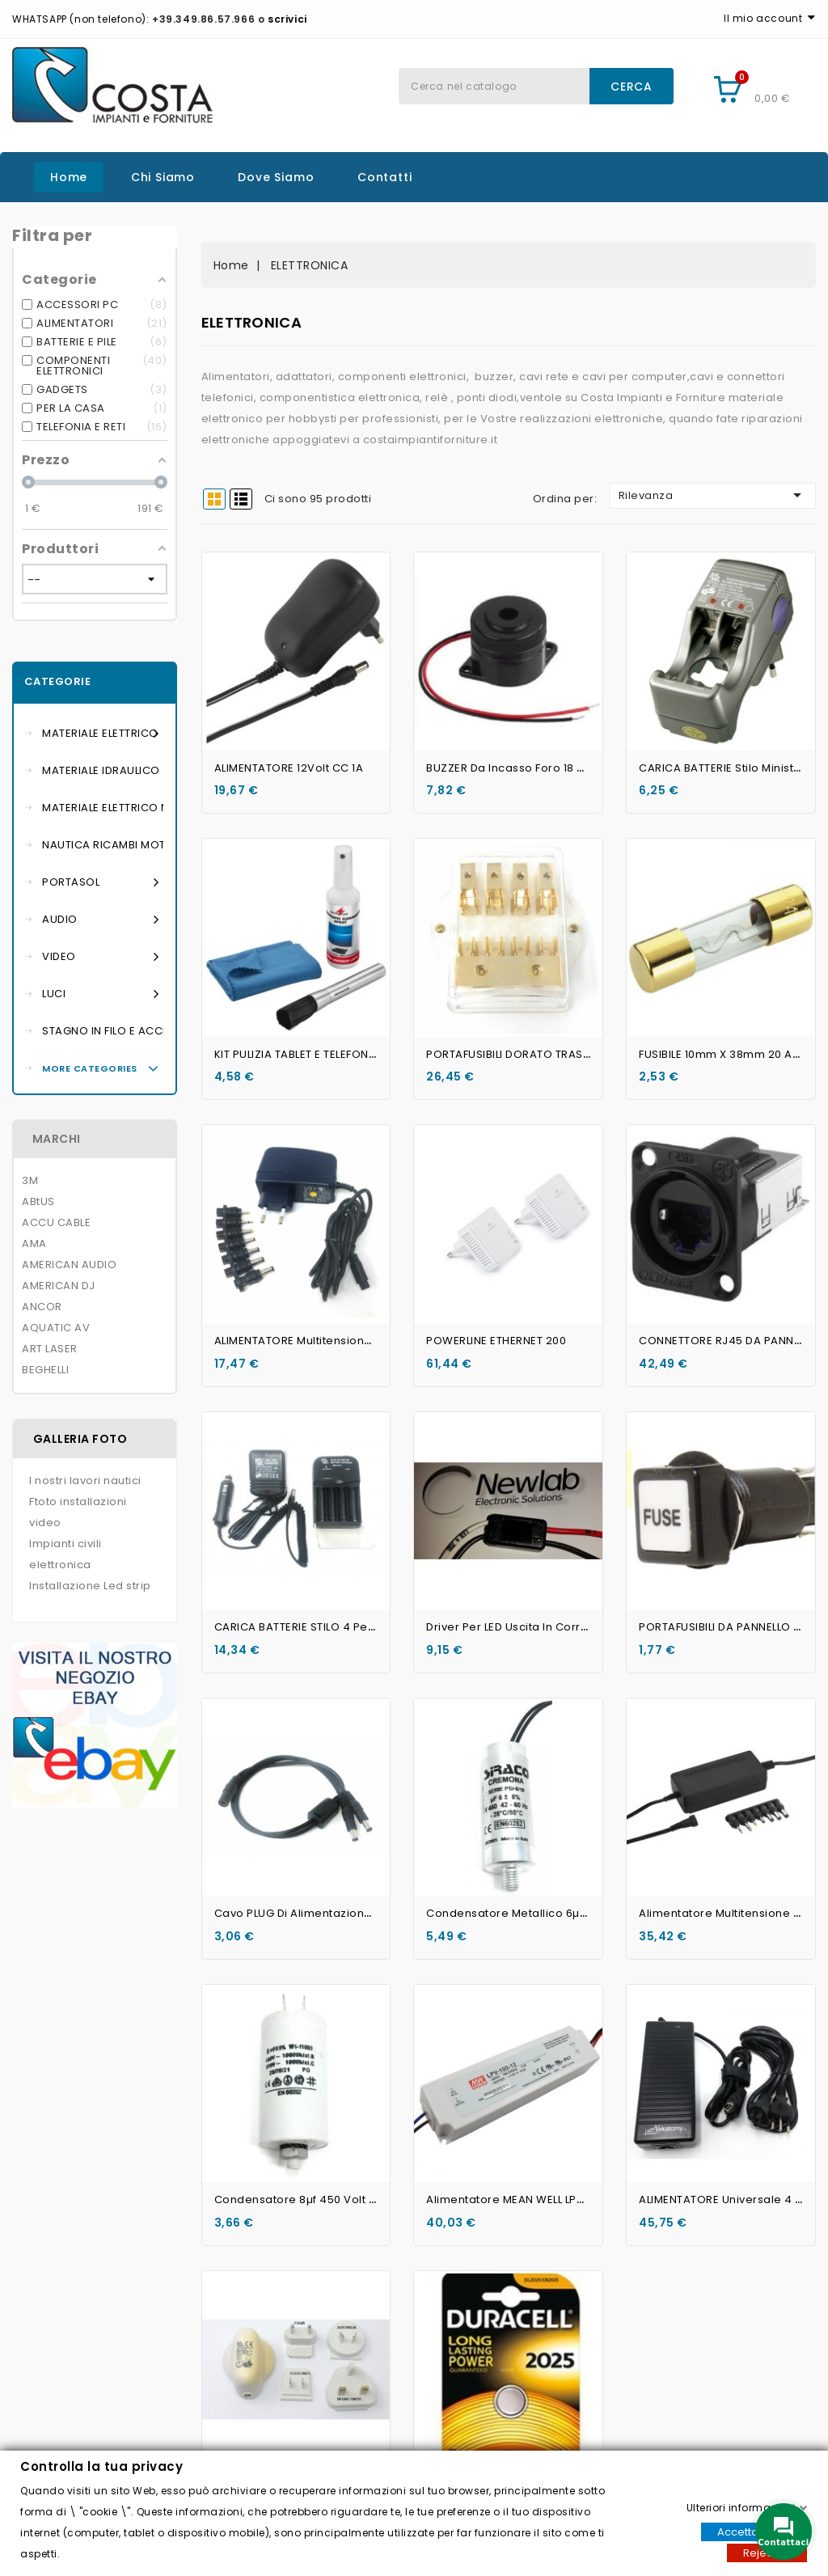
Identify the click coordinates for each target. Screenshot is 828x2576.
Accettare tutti (754, 2531)
